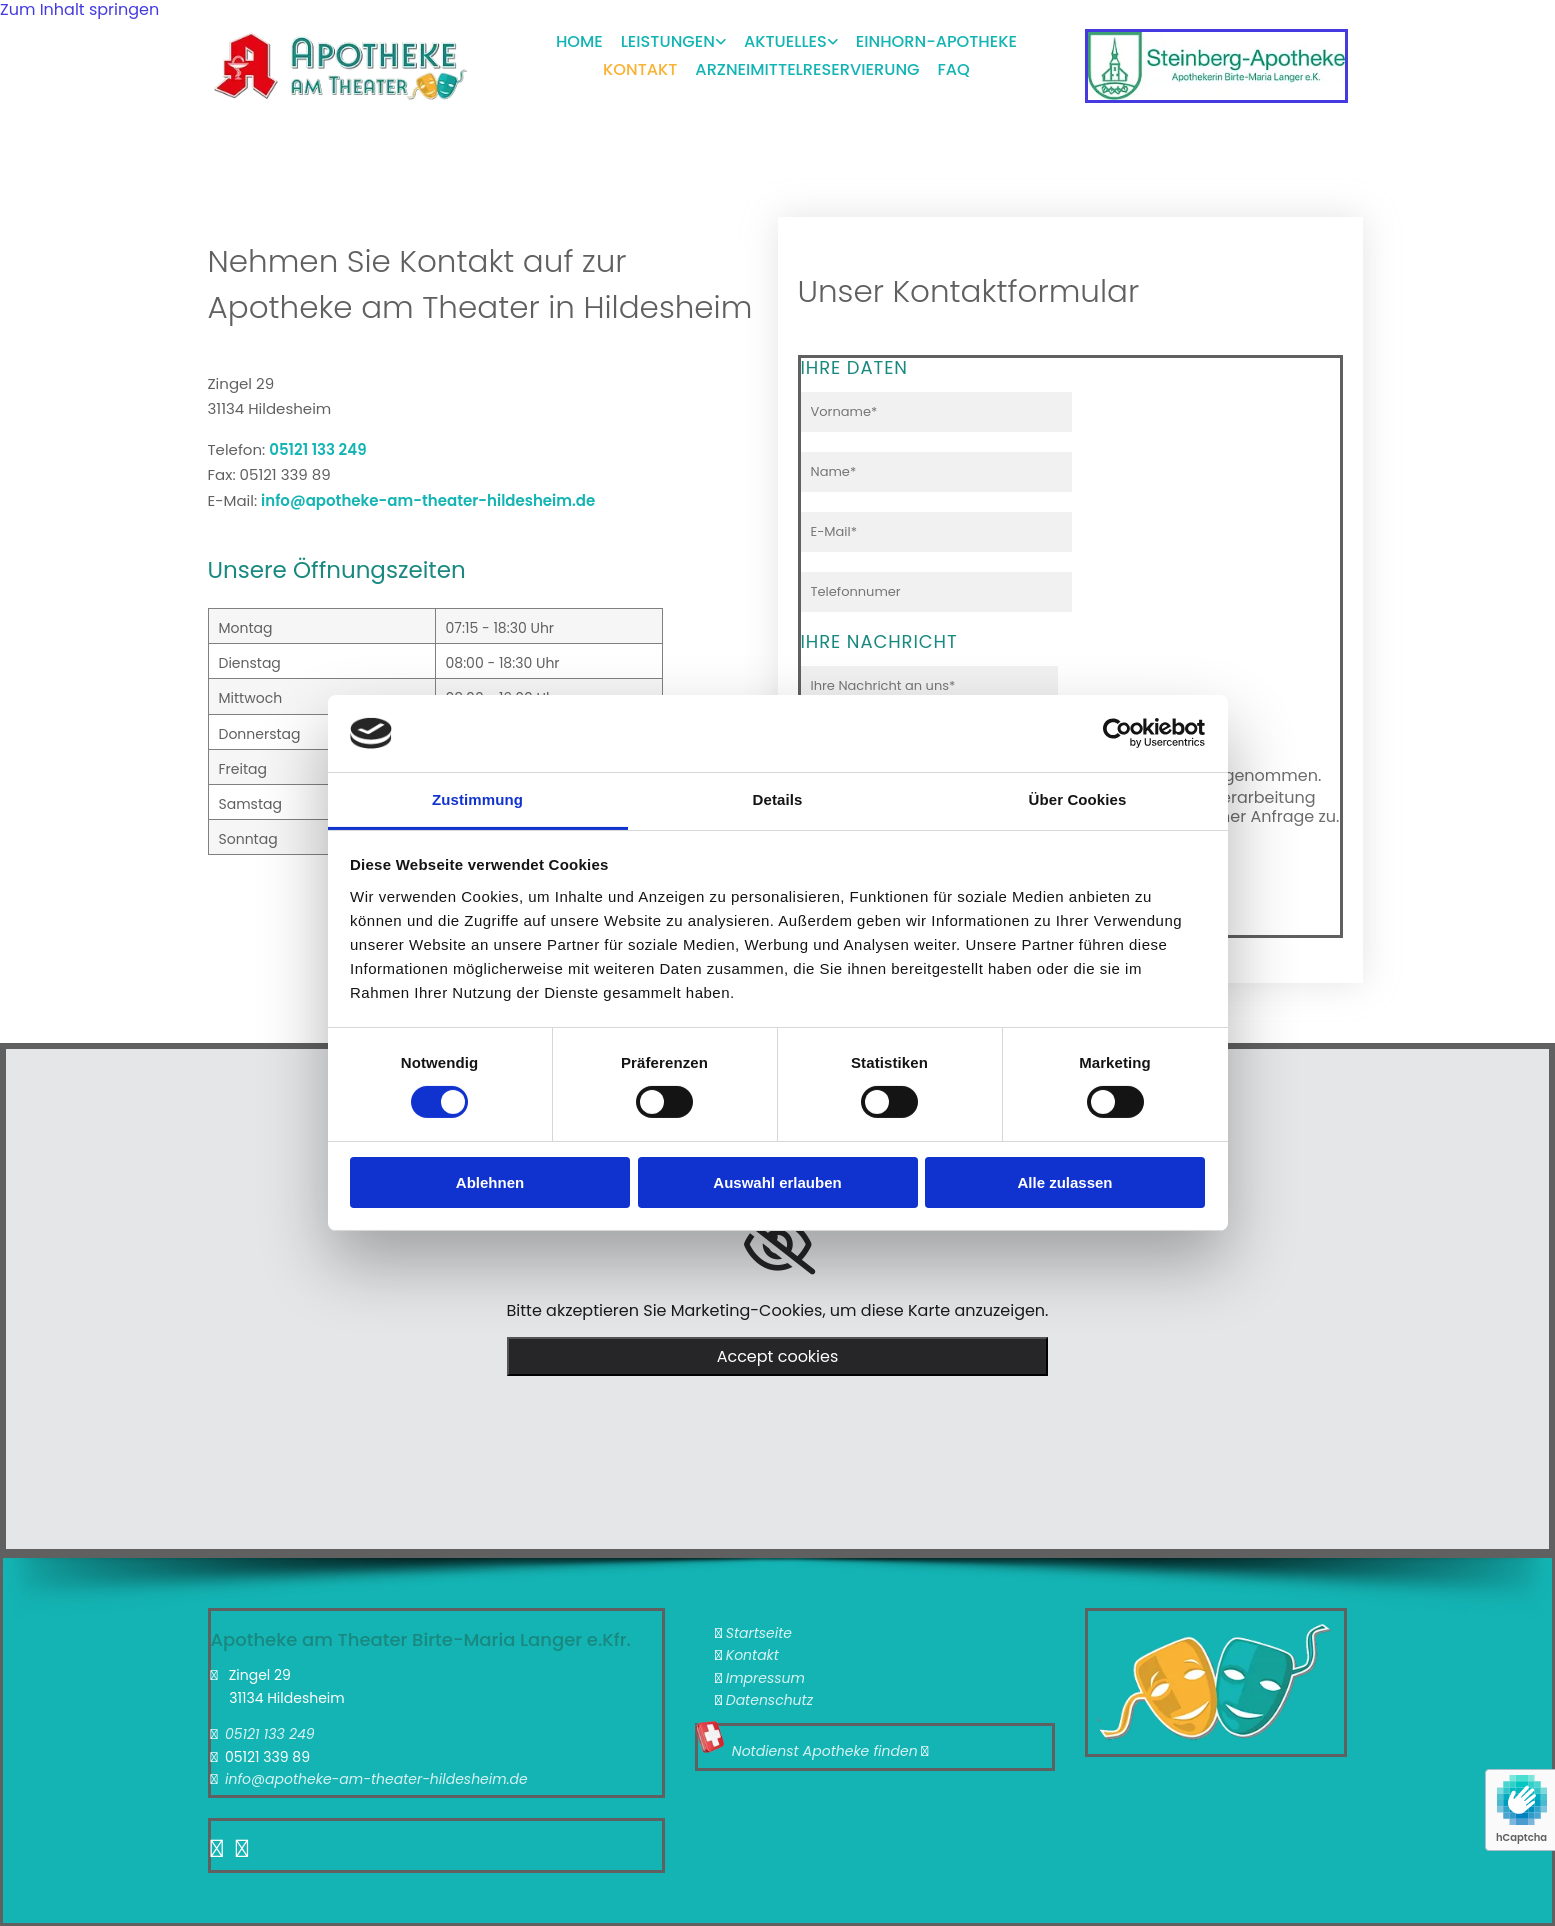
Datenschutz (769, 1700)
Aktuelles (788, 38)
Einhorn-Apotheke (939, 38)
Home (579, 38)
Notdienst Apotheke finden (825, 1751)
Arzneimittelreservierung (808, 62)
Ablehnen (490, 1182)
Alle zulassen (1064, 1182)
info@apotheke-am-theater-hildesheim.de (428, 500)
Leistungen (668, 38)
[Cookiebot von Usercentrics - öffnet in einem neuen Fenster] (1117, 733)
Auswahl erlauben (777, 1182)
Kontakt (641, 62)
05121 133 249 (317, 449)
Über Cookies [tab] (1078, 799)
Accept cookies (778, 1356)
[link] (664, 41)
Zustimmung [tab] (477, 799)
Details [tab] (778, 799)
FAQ (955, 62)
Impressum (765, 1678)
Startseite (759, 1633)
